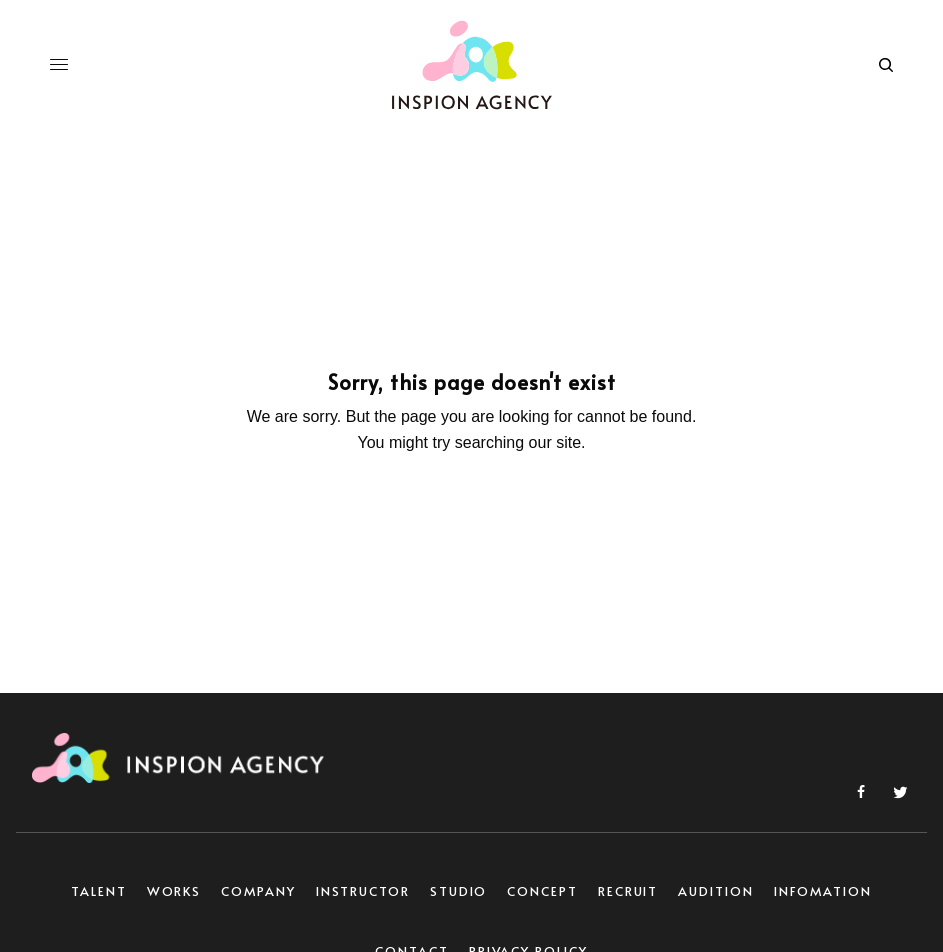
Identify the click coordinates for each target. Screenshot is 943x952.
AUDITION (715, 891)
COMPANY (258, 891)
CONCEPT (542, 891)
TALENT (99, 891)
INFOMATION (823, 891)
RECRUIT (628, 891)
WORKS (174, 891)
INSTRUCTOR (363, 891)
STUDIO (459, 891)
